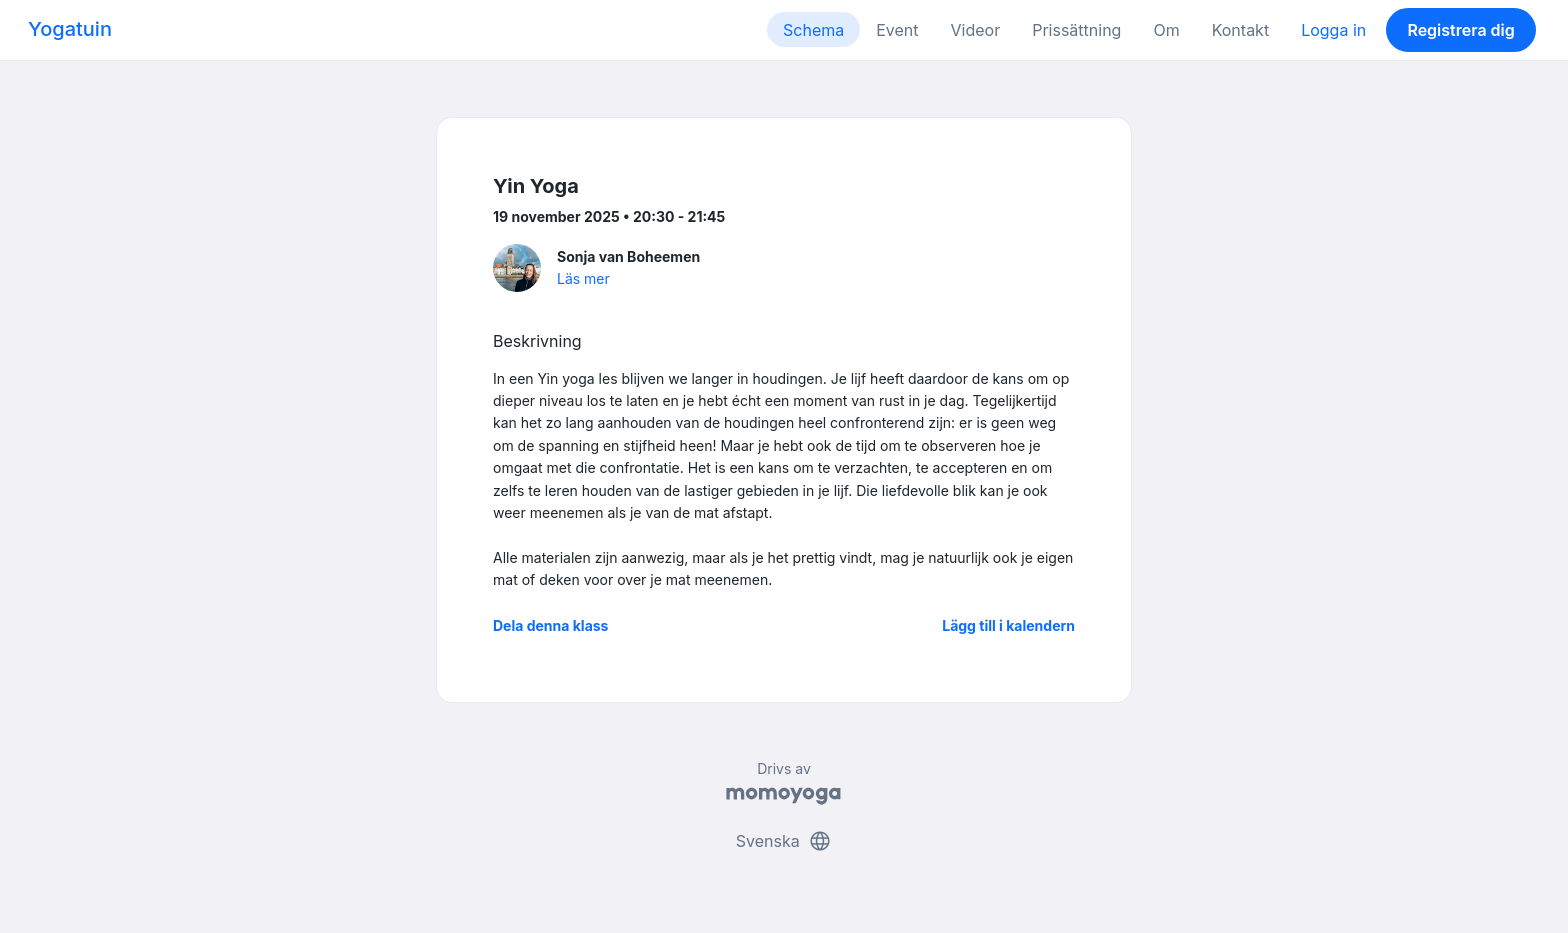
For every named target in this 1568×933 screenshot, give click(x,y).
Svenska (784, 841)
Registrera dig (1460, 30)
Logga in (1333, 30)
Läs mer (583, 278)
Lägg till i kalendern (1008, 625)
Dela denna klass (550, 625)
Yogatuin (70, 29)
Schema (813, 30)
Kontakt (1240, 30)
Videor (976, 30)
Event (897, 30)
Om (1166, 30)
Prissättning (1076, 30)
